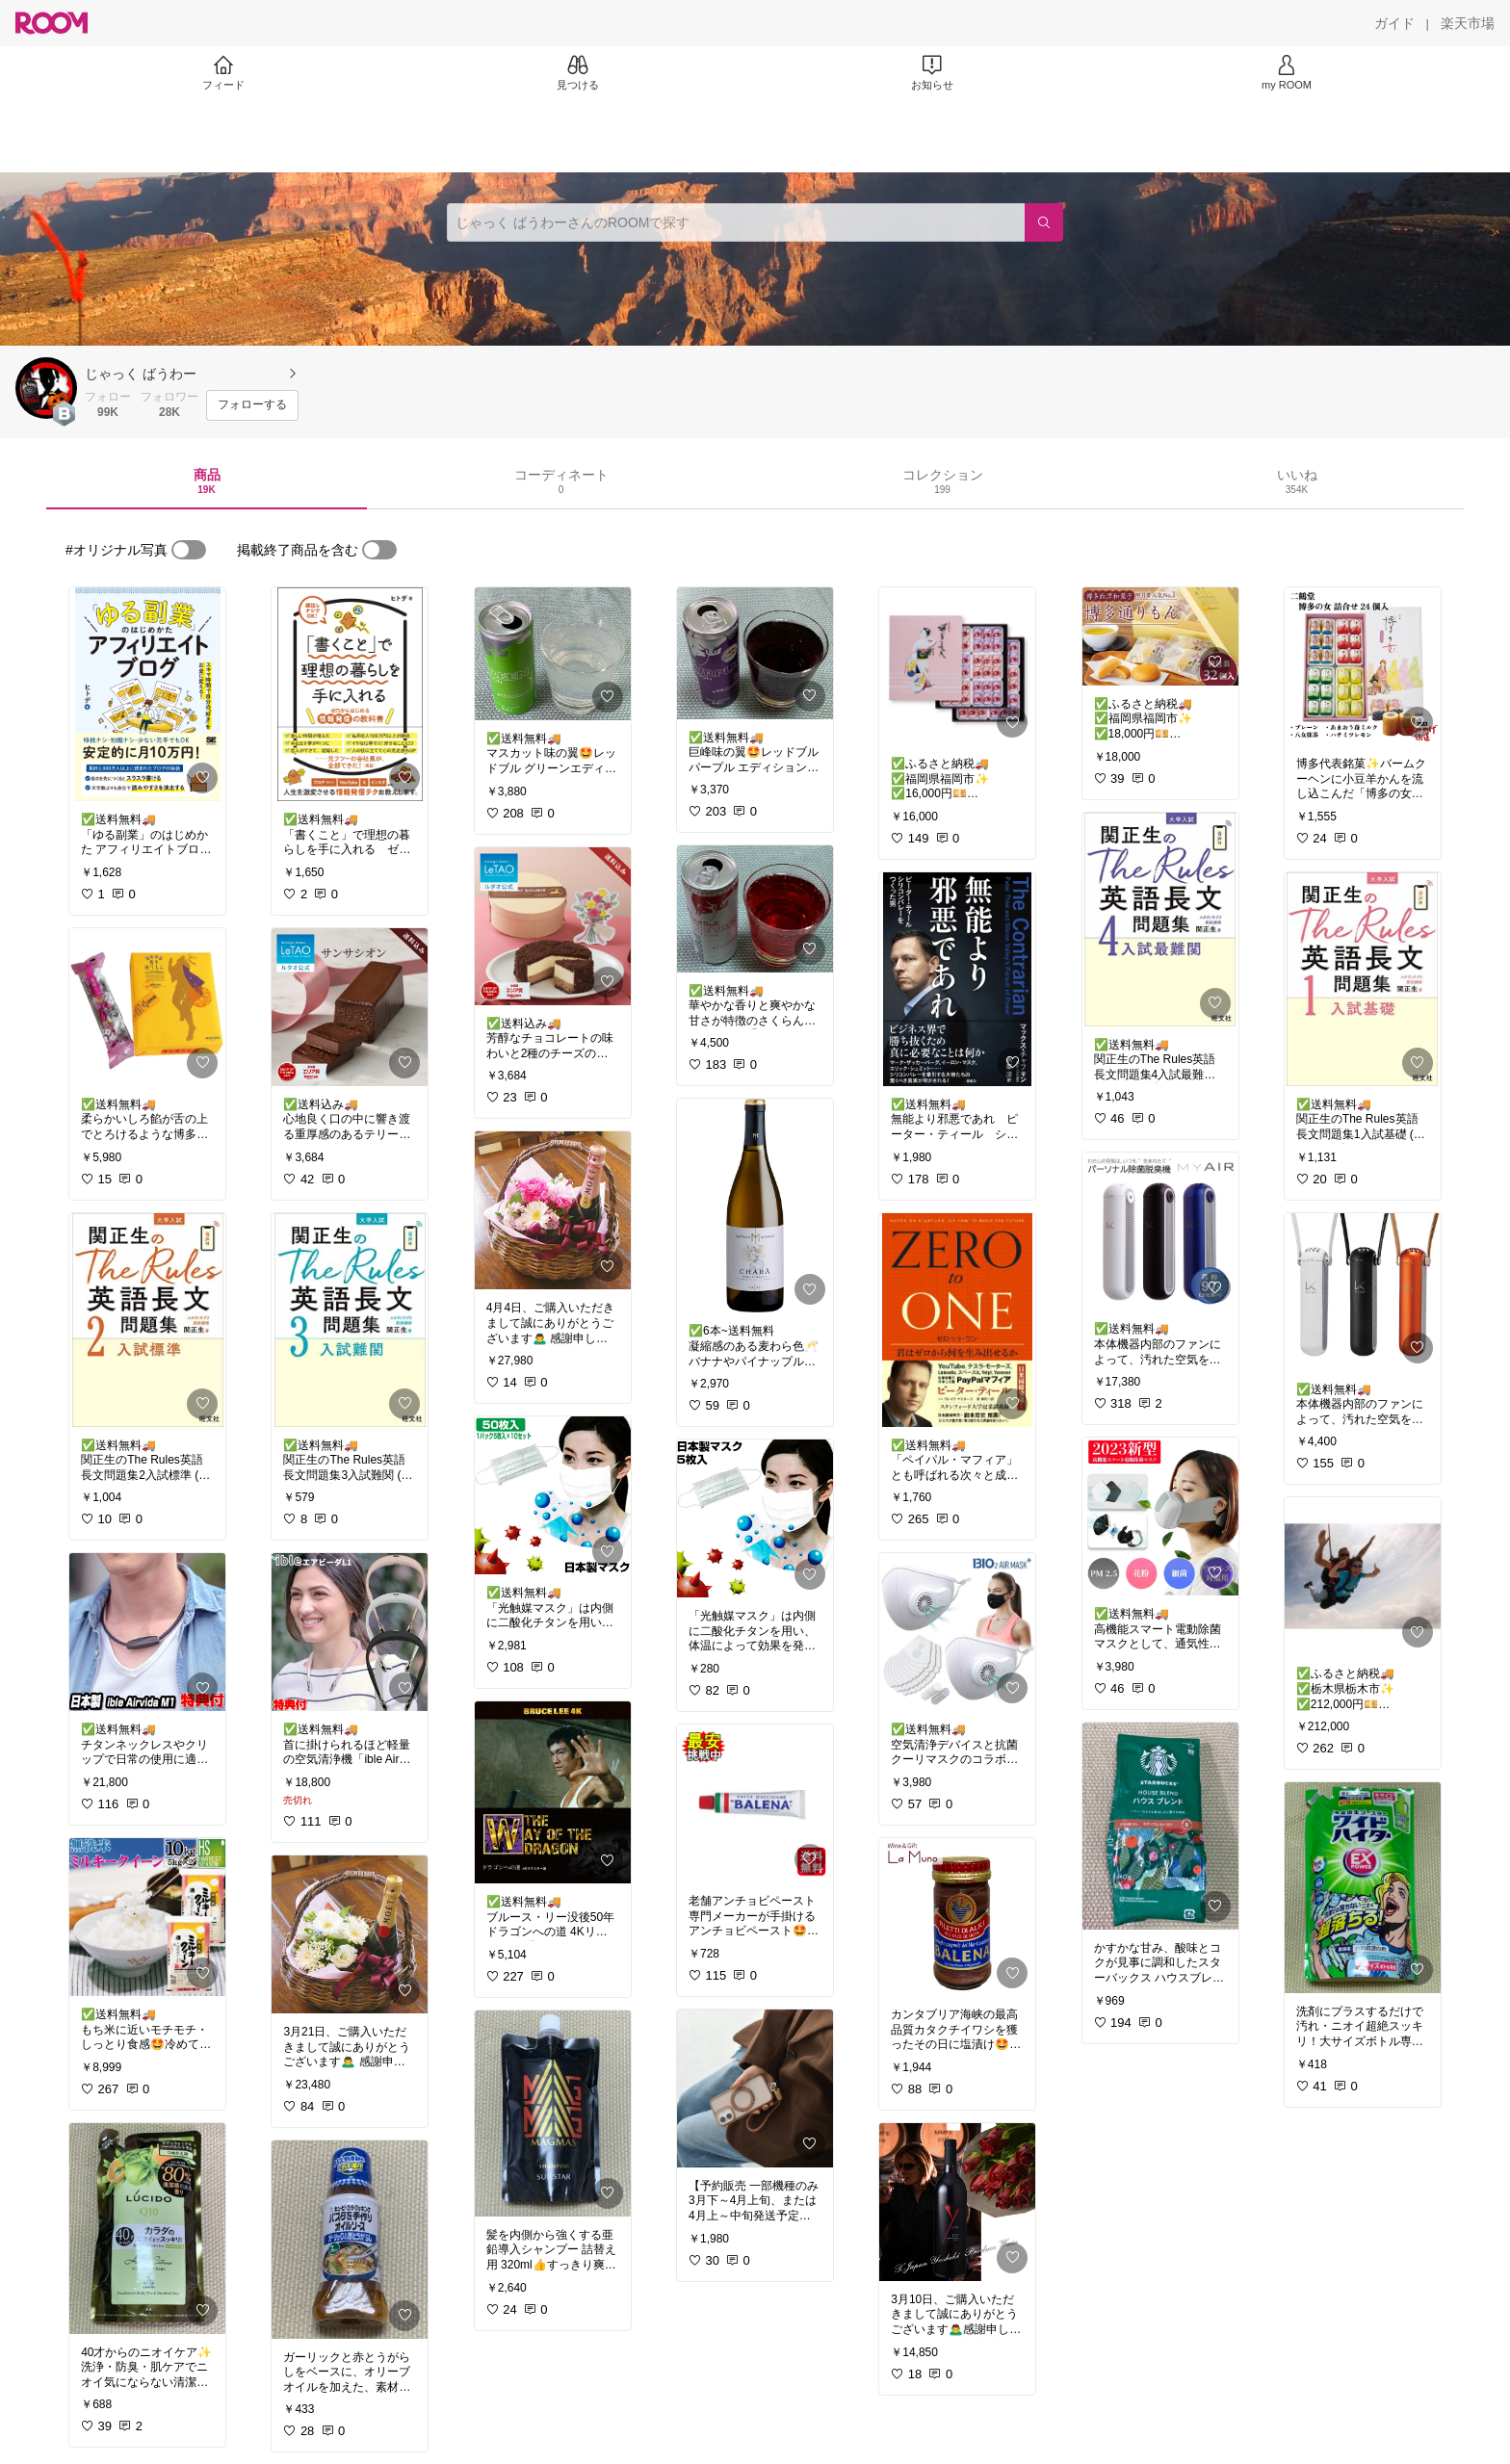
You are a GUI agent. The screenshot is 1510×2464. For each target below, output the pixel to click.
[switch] (188, 549)
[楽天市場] (1468, 23)
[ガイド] (1394, 23)
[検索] (1044, 222)
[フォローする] (252, 405)
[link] (147, 694)
